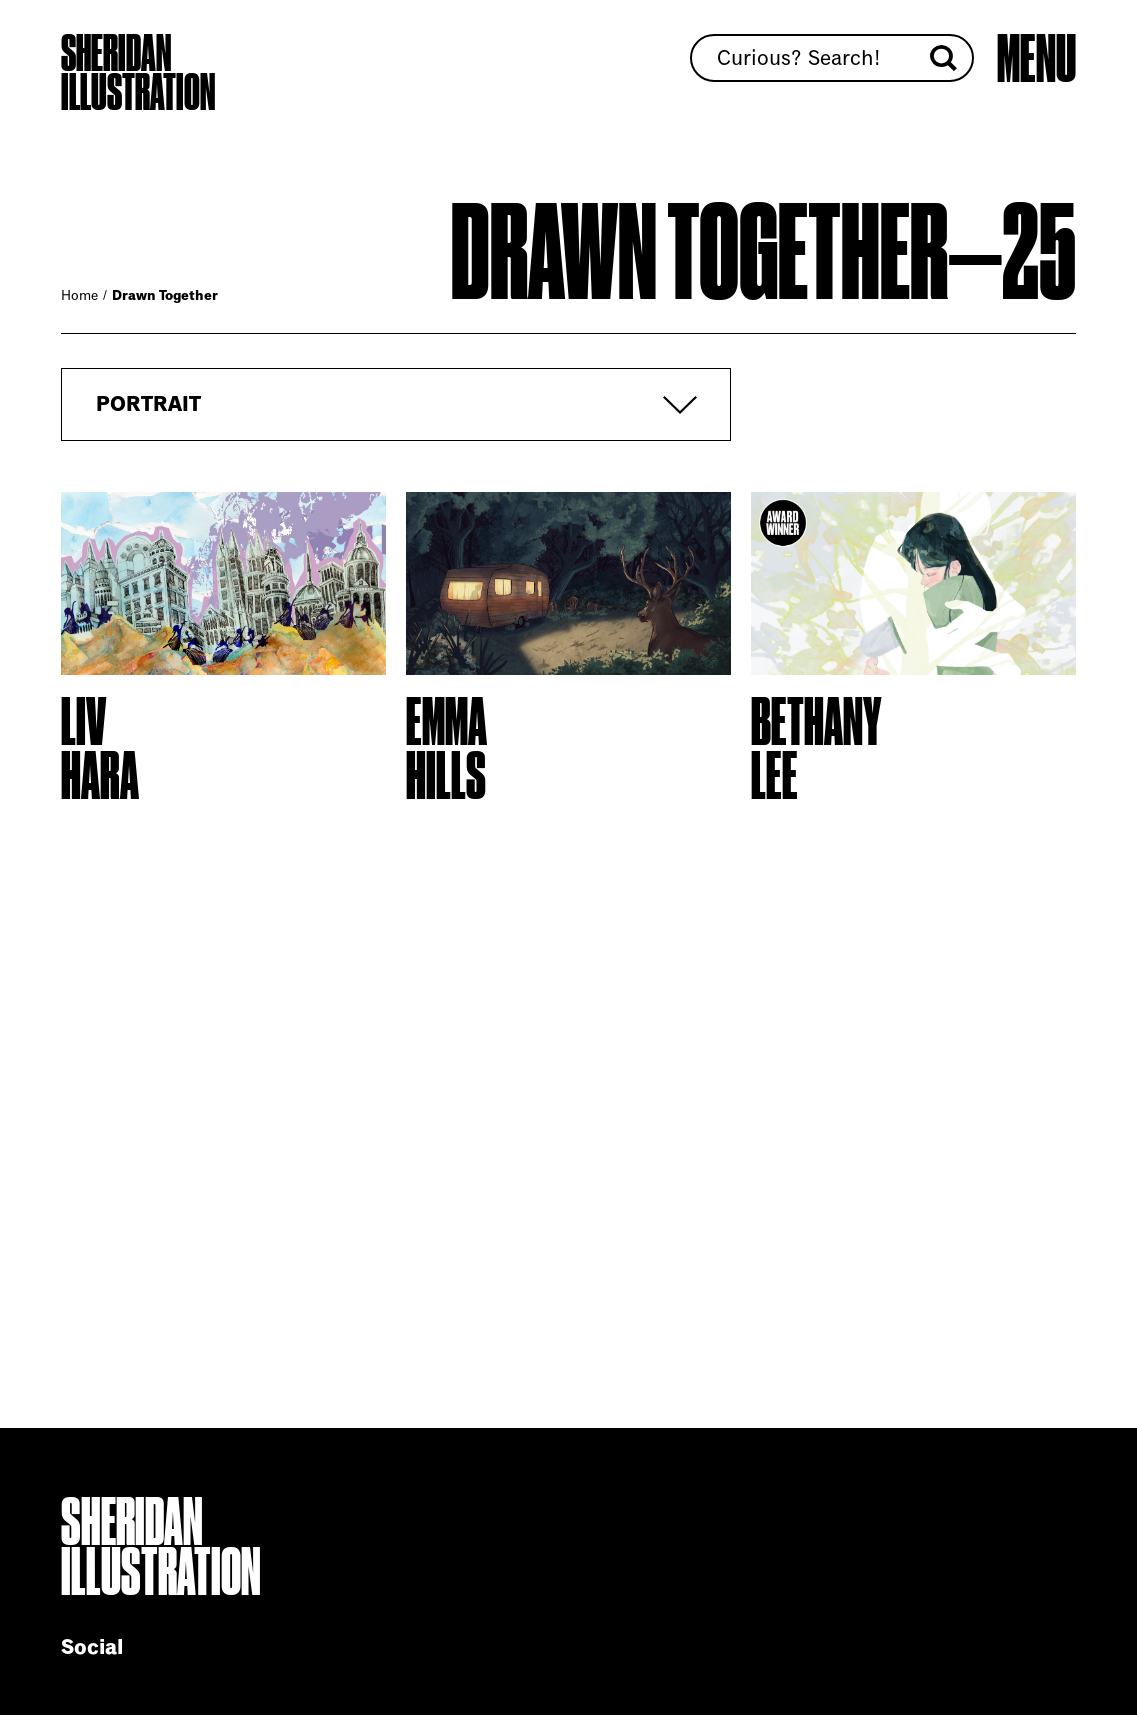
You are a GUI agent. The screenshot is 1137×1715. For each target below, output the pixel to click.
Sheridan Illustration (138, 74)
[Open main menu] (1036, 59)
